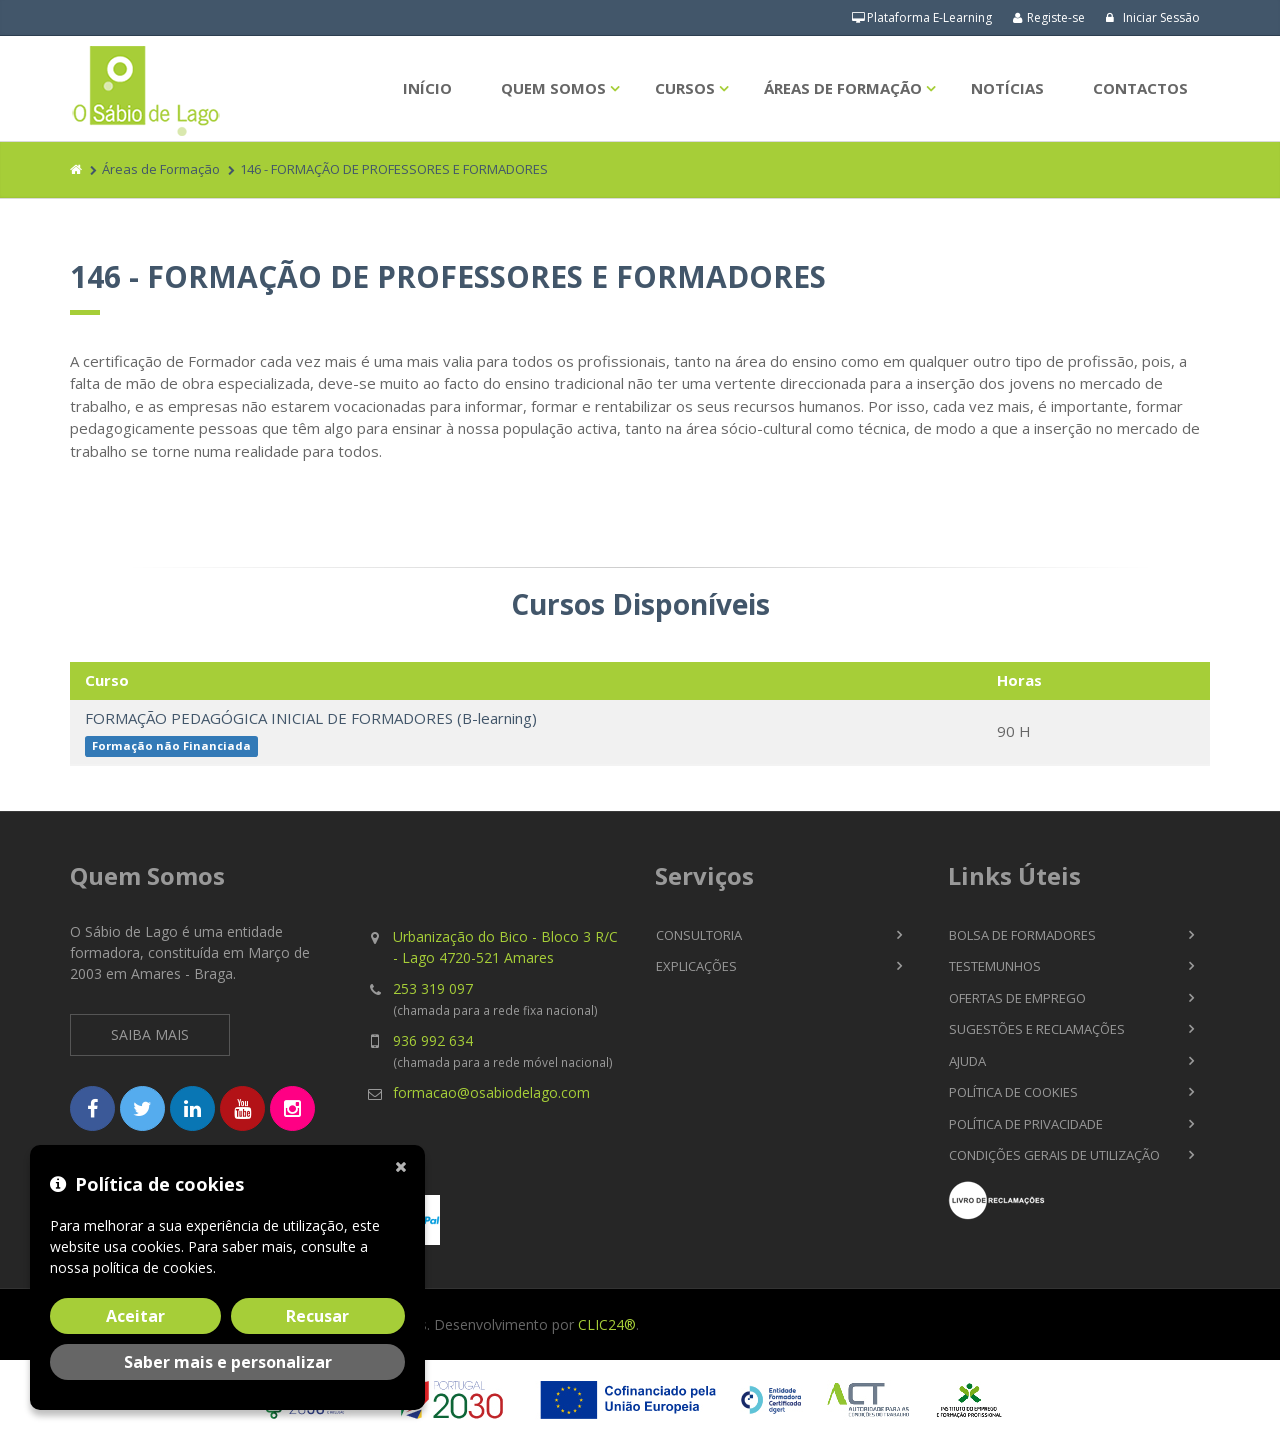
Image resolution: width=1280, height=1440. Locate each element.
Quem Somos (553, 88)
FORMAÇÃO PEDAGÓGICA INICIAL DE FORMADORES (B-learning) (311, 718)
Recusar (317, 1316)
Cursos (685, 88)
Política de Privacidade (1026, 1124)
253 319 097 (433, 988)
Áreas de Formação (843, 88)
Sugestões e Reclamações (1037, 1029)
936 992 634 (433, 1040)
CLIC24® (607, 1324)
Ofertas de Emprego (1017, 998)
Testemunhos (995, 966)
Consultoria (699, 935)
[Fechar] (405, 1165)
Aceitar (135, 1316)
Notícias (1007, 88)
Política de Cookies (1013, 1092)
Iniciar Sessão (1152, 17)
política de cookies (153, 1267)
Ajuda (967, 1061)
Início (427, 88)
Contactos (1140, 88)
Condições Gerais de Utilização (1054, 1155)
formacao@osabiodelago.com (491, 1092)
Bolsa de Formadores (1022, 935)
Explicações (696, 966)
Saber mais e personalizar (228, 1362)
